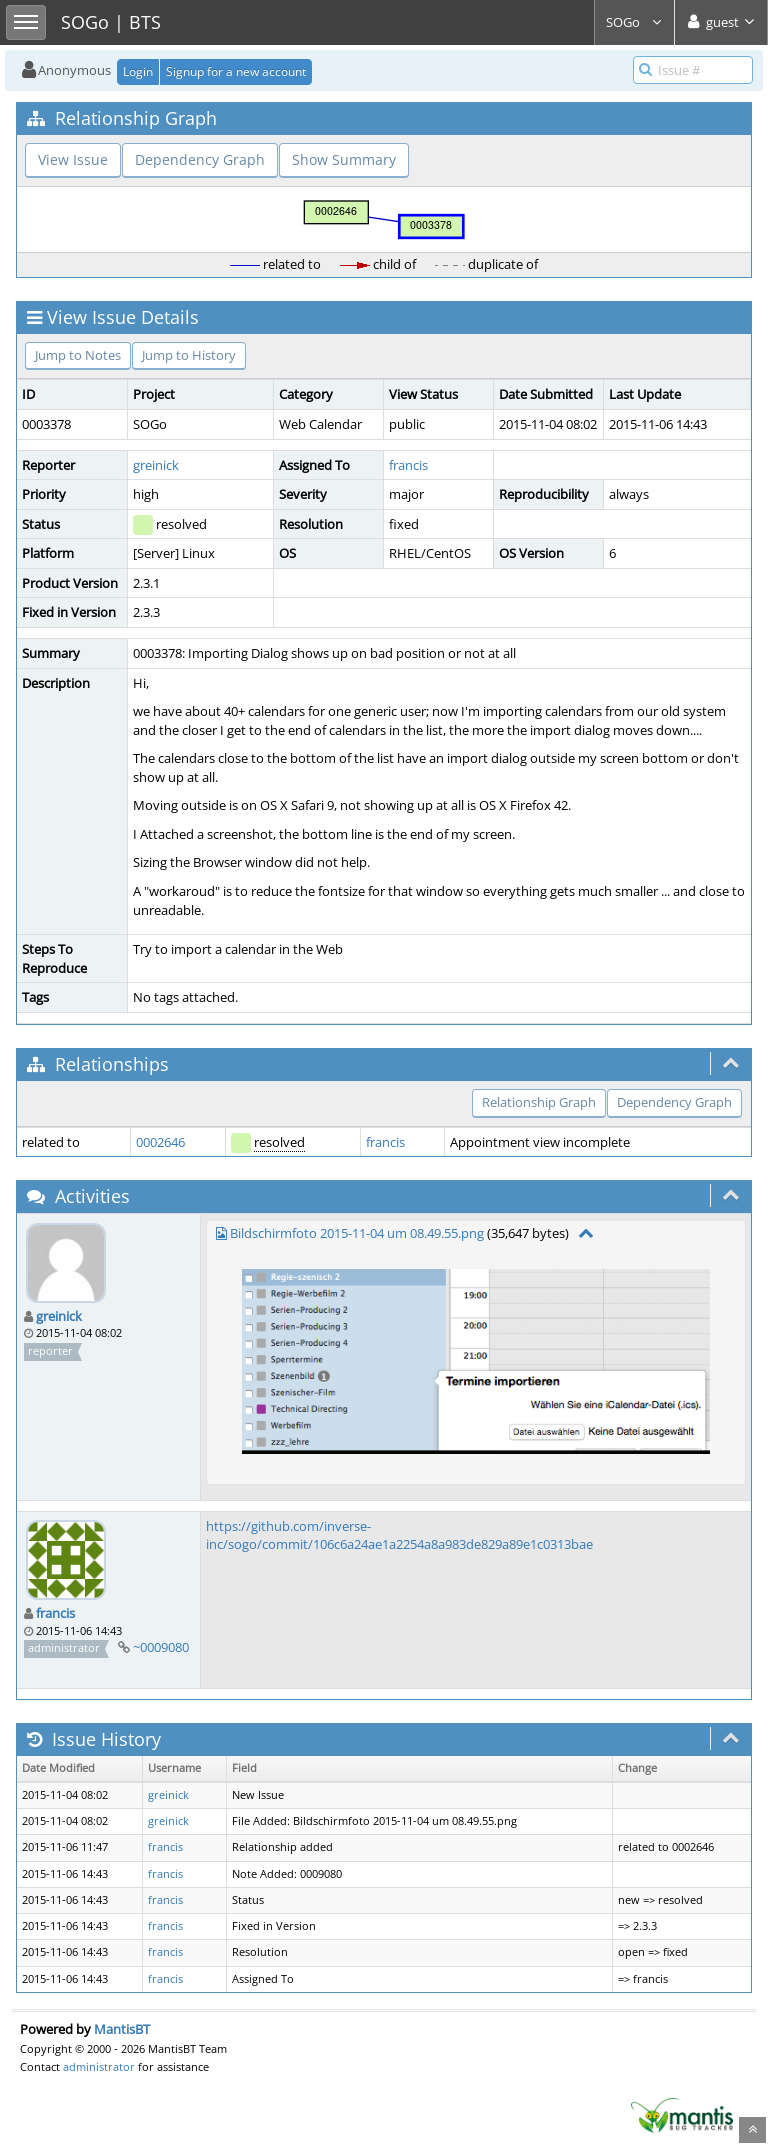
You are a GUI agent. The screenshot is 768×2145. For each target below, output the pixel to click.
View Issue (73, 159)
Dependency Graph (200, 159)
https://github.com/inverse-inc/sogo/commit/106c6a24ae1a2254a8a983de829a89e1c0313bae (399, 1535)
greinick (156, 465)
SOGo (634, 22)
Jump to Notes (78, 355)
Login (138, 71)
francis (408, 465)
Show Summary (344, 159)
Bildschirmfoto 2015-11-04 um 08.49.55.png (357, 1233)
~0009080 (161, 1647)
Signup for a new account (236, 71)
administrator (99, 2066)
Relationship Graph (539, 1102)
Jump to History (189, 355)
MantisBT (122, 2029)
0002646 (160, 1142)
